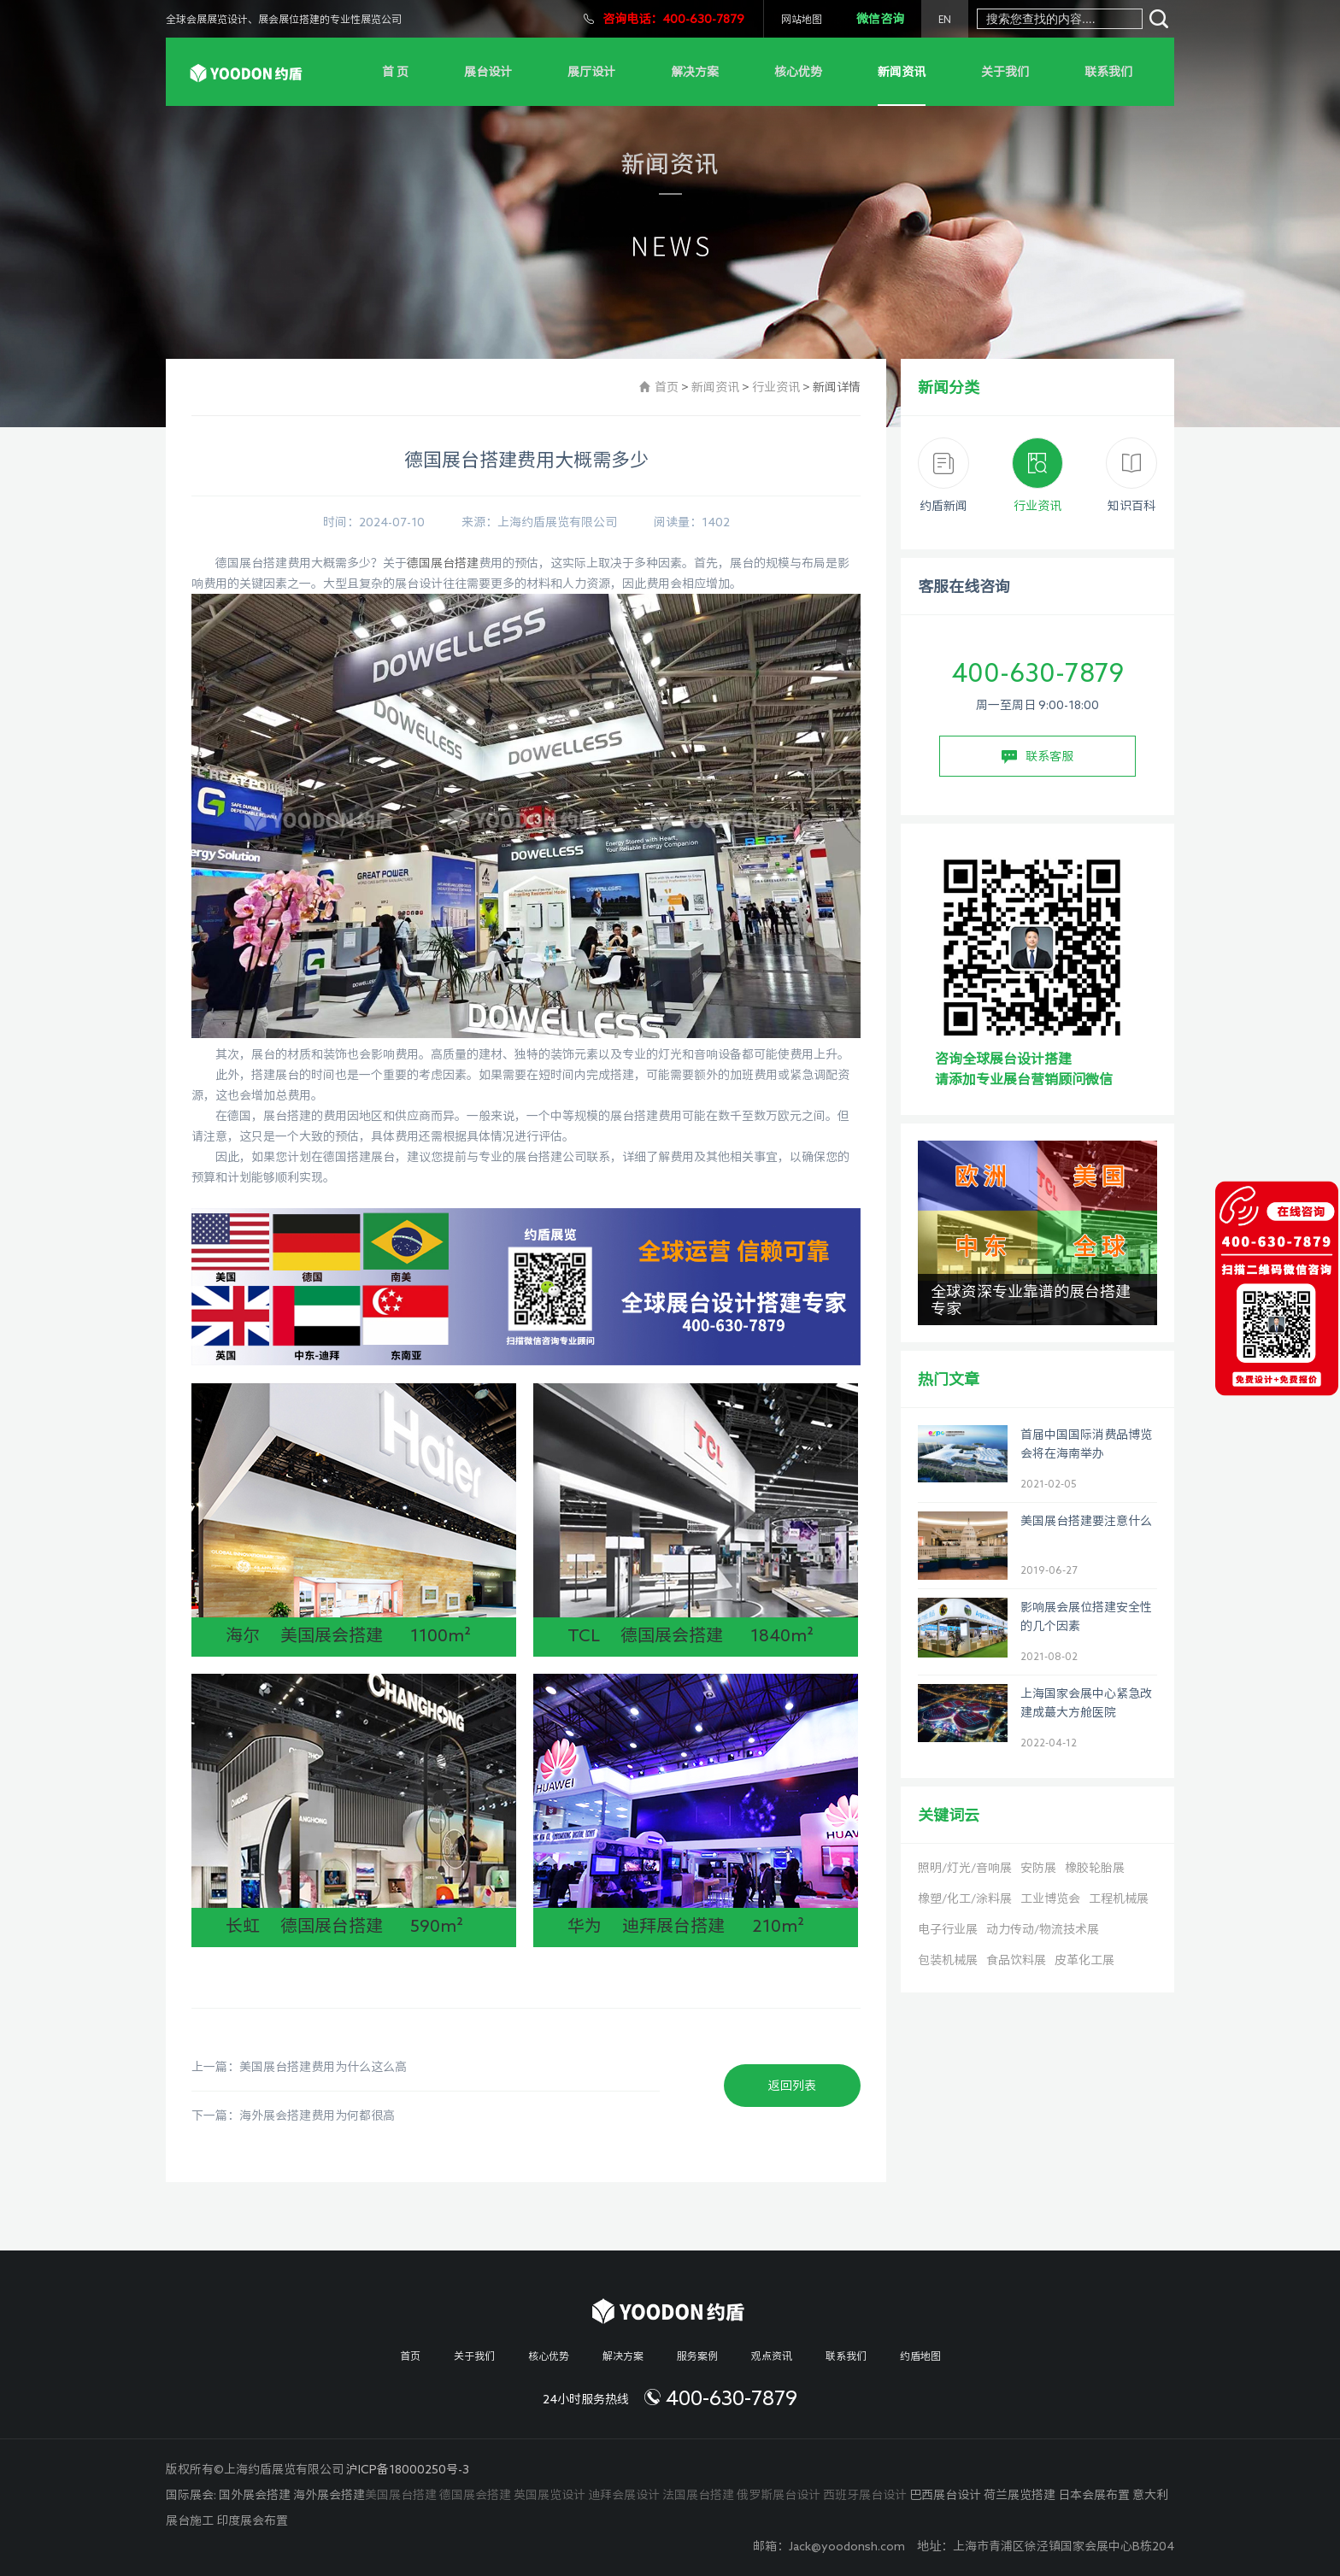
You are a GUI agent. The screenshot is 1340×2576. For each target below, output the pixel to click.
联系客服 (1037, 757)
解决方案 (695, 72)
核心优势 (798, 72)
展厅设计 (591, 72)
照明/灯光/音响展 (965, 1868)
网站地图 (801, 19)
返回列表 (792, 2086)
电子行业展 (948, 1929)
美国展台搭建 (401, 2495)
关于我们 (1005, 72)
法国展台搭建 (698, 2495)
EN (944, 19)
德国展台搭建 (443, 563)
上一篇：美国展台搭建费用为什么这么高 (299, 2067)
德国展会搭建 (475, 2495)
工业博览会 (1050, 1898)
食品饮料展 (1016, 1960)
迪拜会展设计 (624, 2495)
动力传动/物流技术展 (1042, 1929)
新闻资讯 (902, 72)
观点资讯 (771, 2355)
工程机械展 (1119, 1898)
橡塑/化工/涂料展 (965, 1898)
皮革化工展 (1084, 1960)
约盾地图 (920, 2355)
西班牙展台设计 (865, 2495)
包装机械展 (948, 1960)
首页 (667, 387)
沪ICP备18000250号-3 (407, 2469)
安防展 (1038, 1868)
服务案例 (697, 2355)
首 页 (395, 72)
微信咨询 (880, 19)
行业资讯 (776, 387)
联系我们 (1108, 72)
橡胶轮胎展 (1095, 1868)
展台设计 (488, 72)
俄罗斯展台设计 (778, 2495)
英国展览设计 (549, 2495)
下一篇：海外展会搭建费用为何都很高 (293, 2115)
